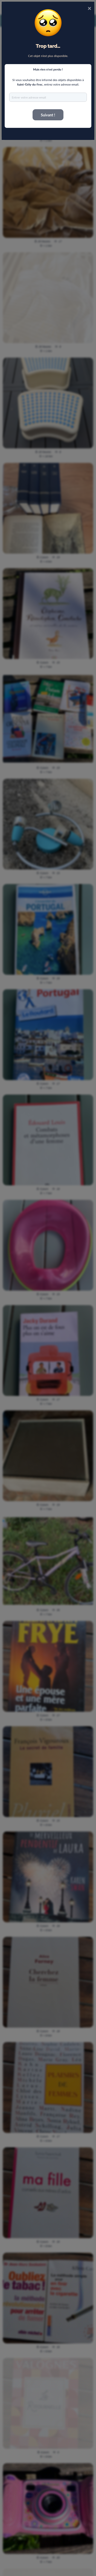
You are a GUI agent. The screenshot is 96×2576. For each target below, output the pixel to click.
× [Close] (89, 8)
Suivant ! (48, 115)
